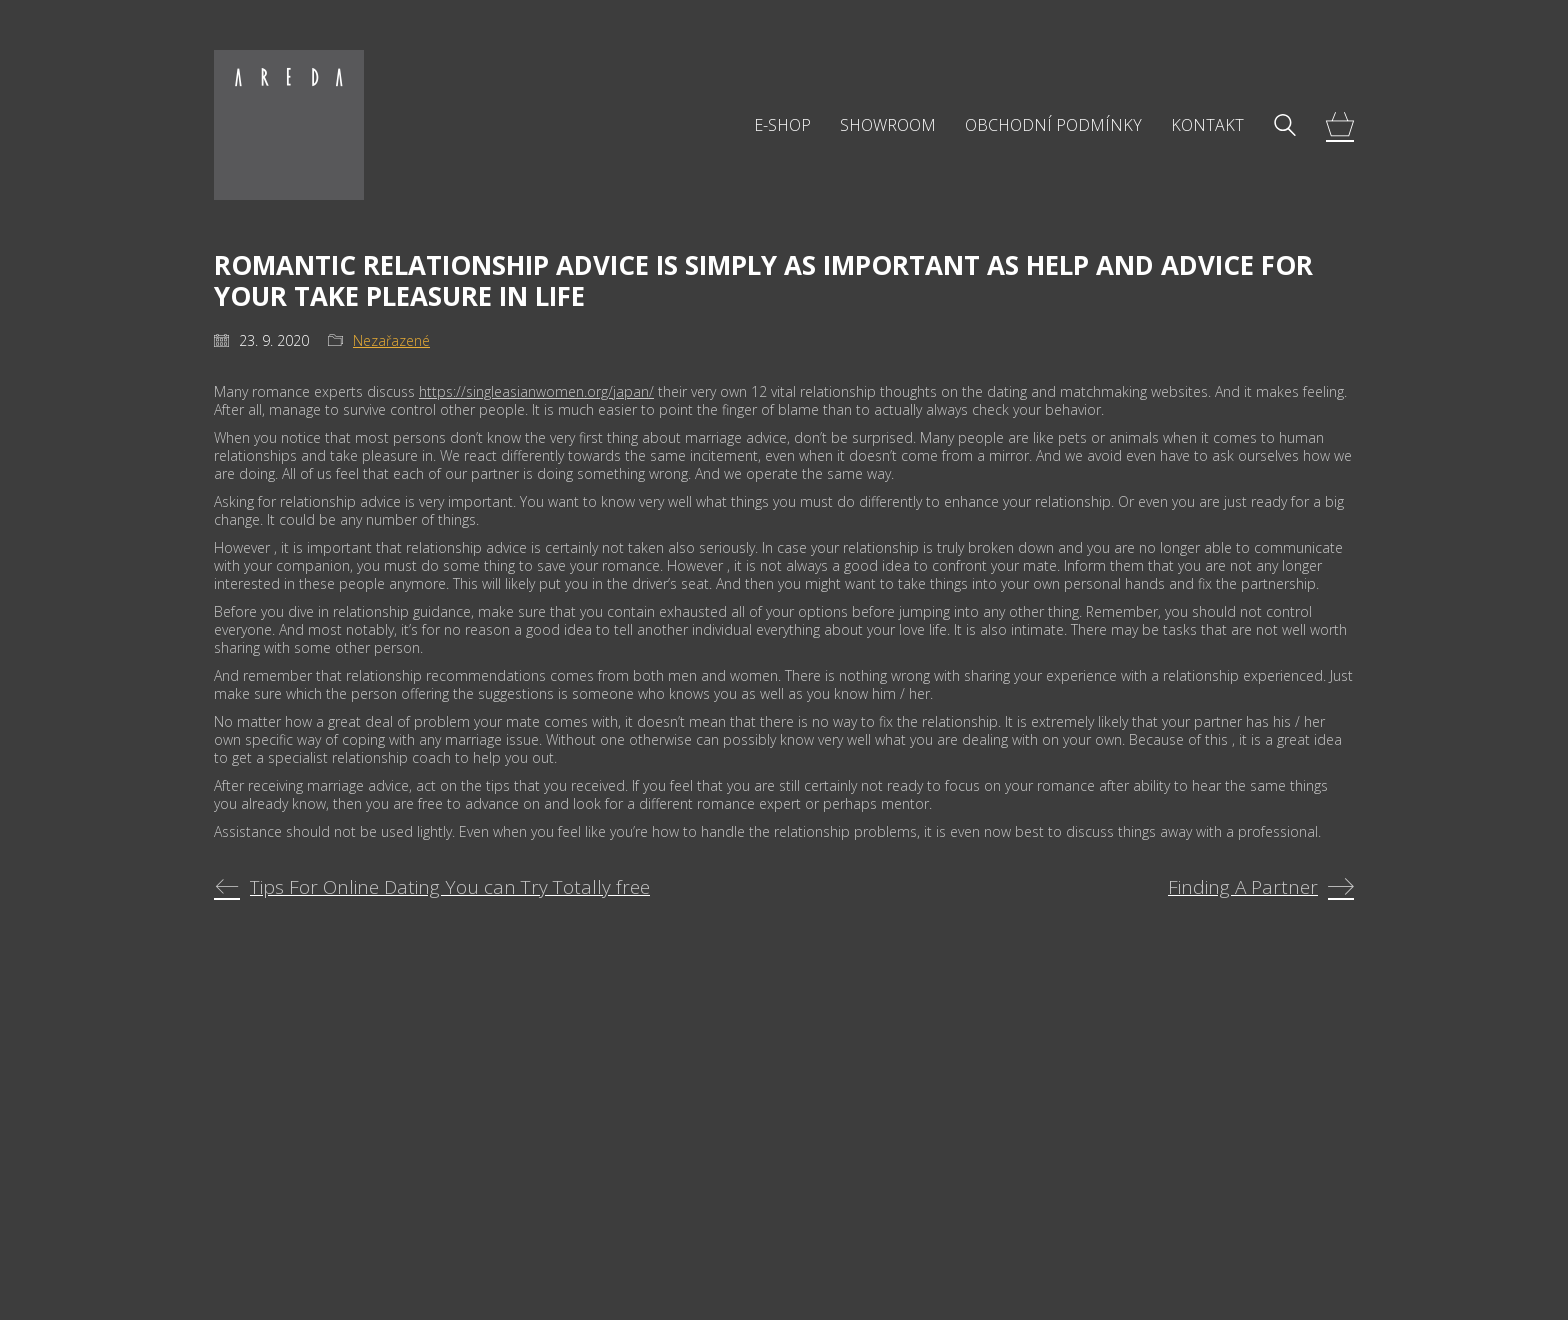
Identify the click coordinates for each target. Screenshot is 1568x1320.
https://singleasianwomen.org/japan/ (536, 391)
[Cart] (1340, 125)
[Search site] (1285, 127)
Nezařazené (391, 341)
